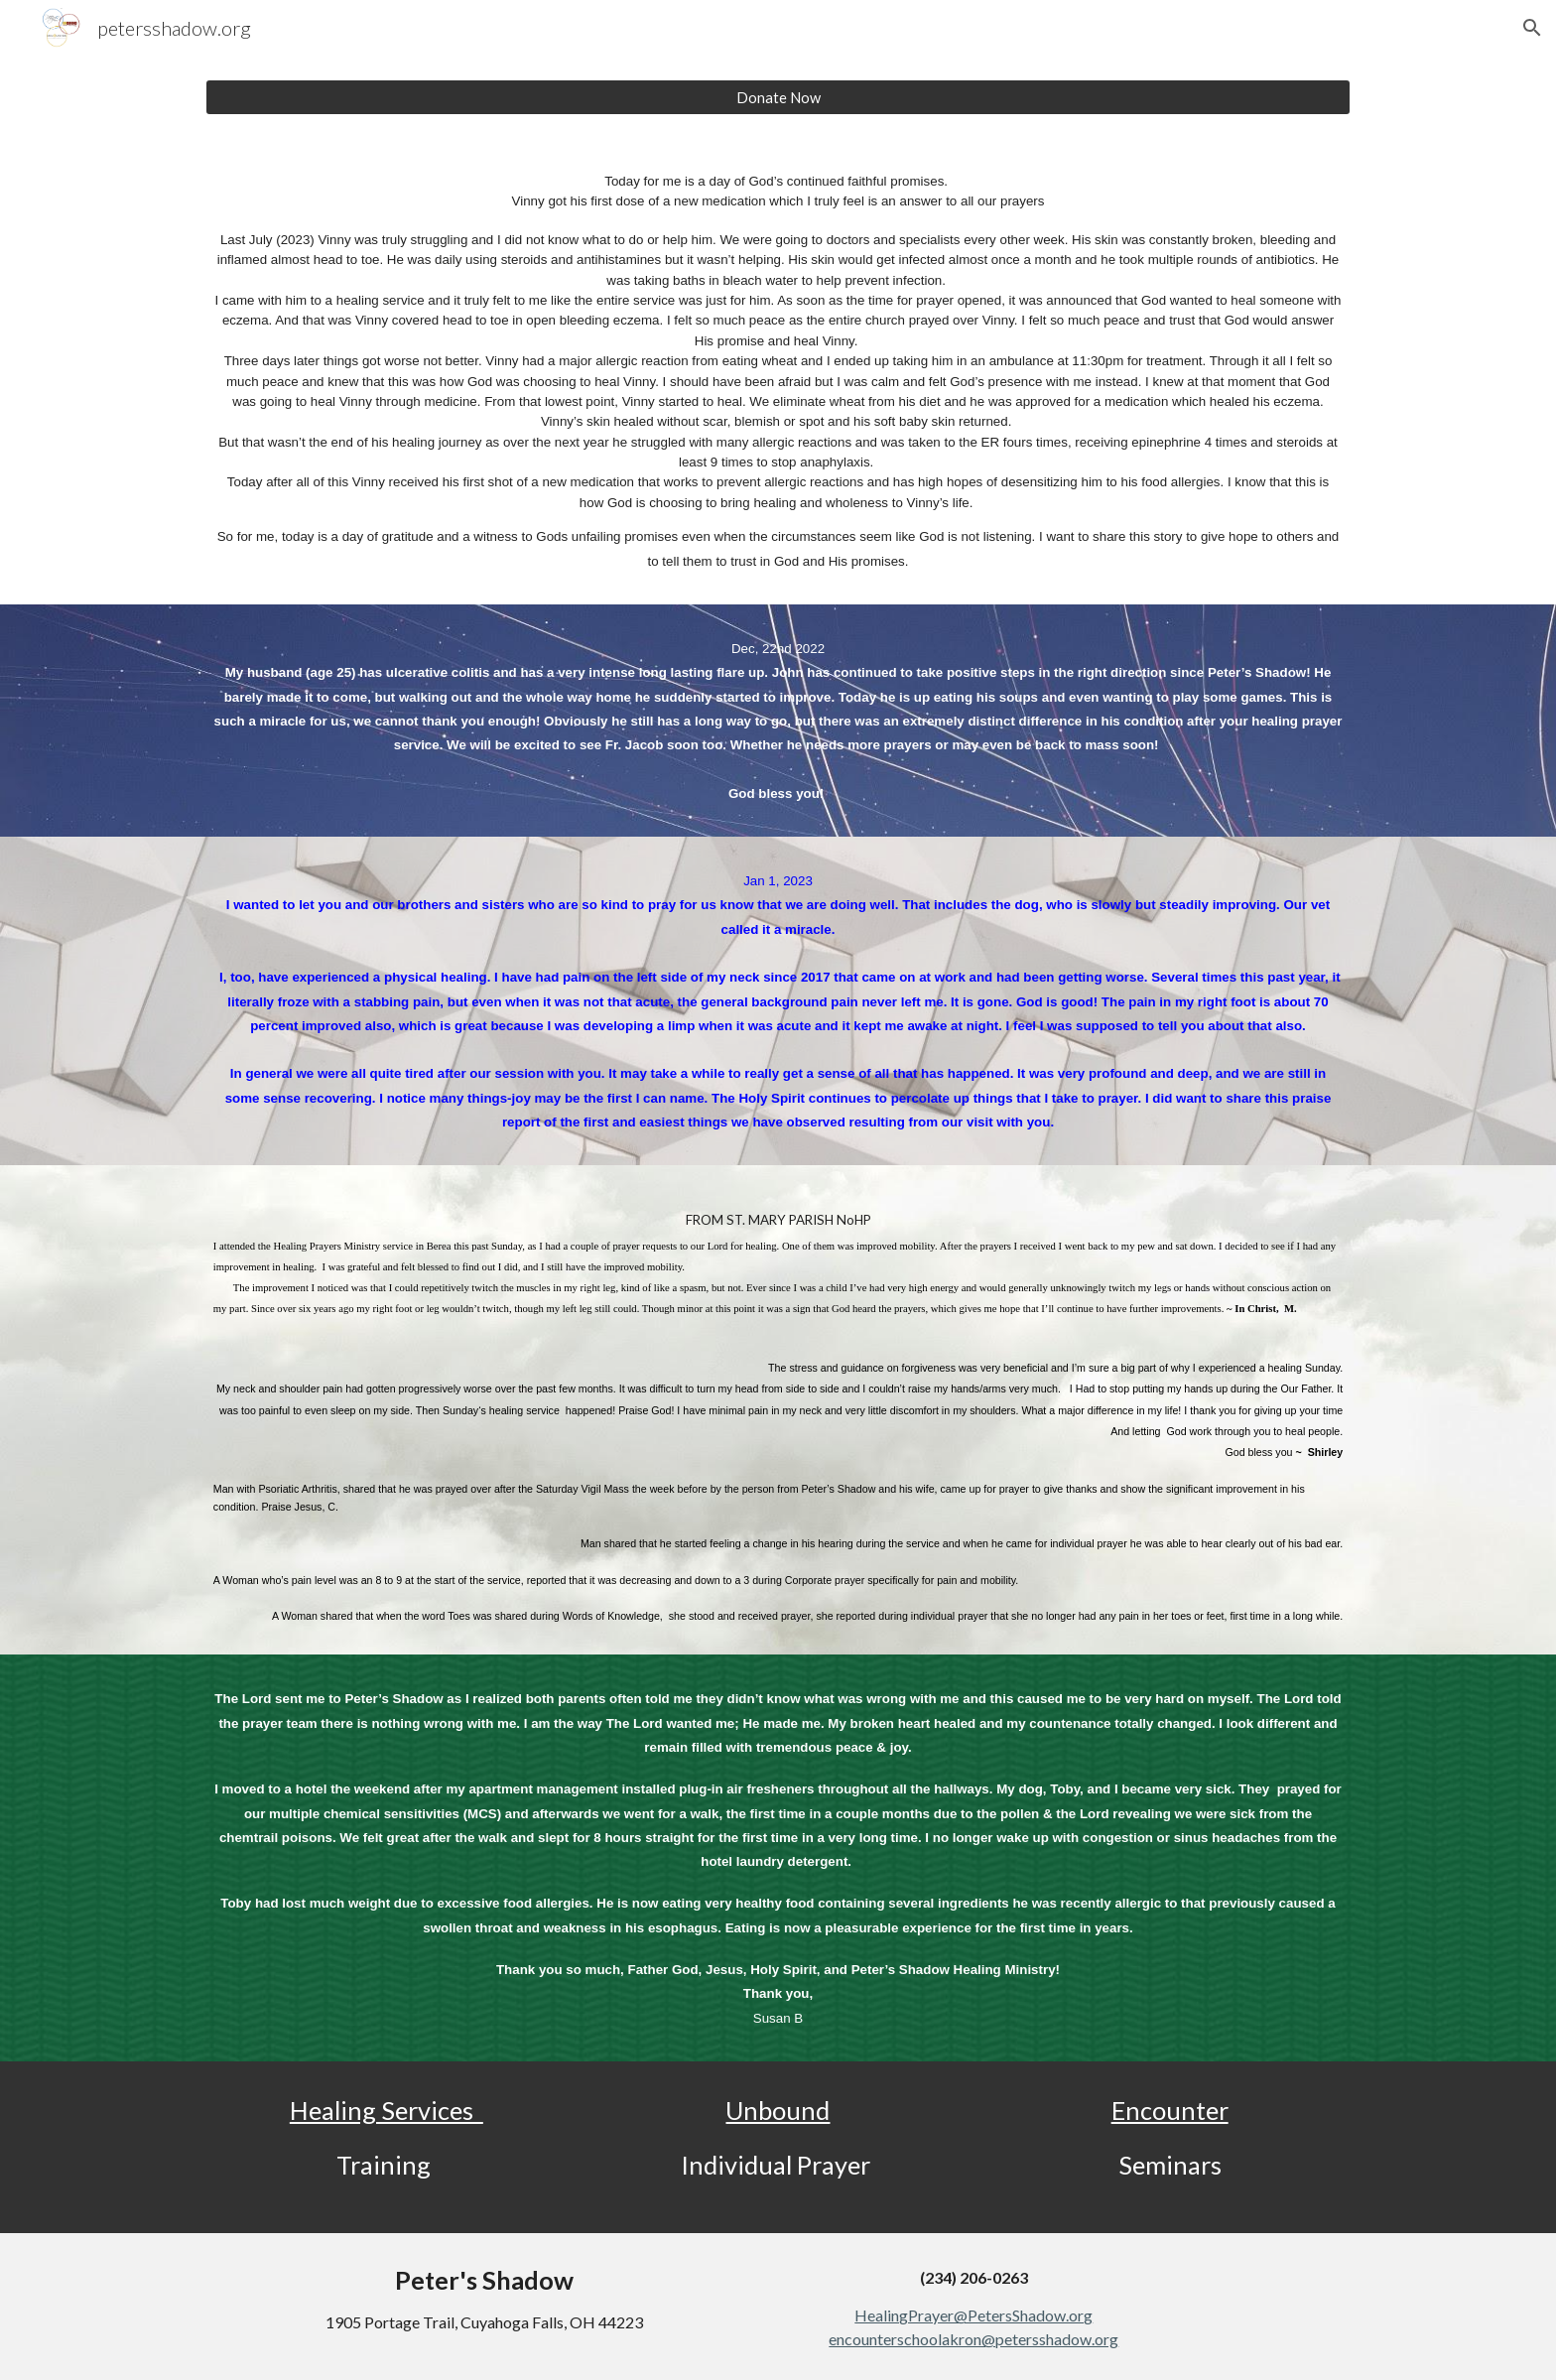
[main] (778, 372)
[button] (1532, 28)
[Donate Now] (778, 97)
